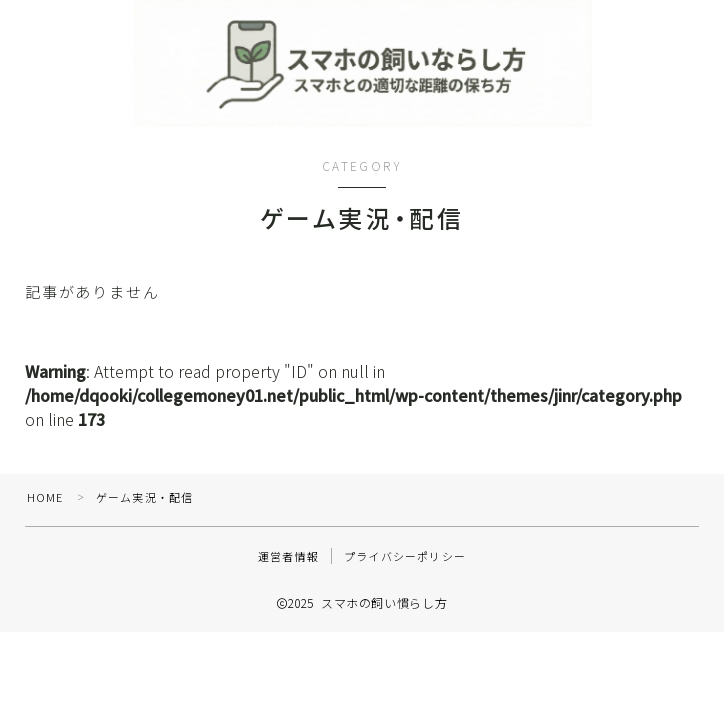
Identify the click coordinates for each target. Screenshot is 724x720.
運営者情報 (288, 562)
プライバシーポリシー (405, 562)
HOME (45, 503)
